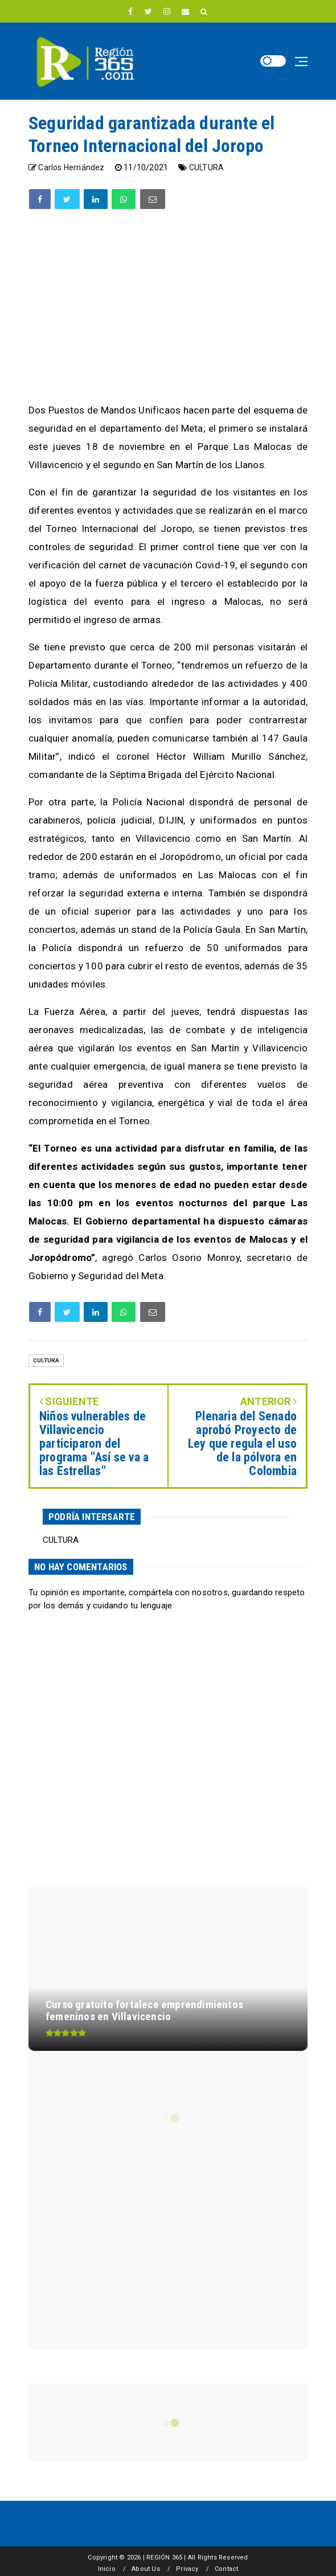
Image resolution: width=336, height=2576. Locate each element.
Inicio (107, 2569)
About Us (146, 2569)
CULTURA (206, 167)
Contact (226, 2569)
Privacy (187, 2569)
